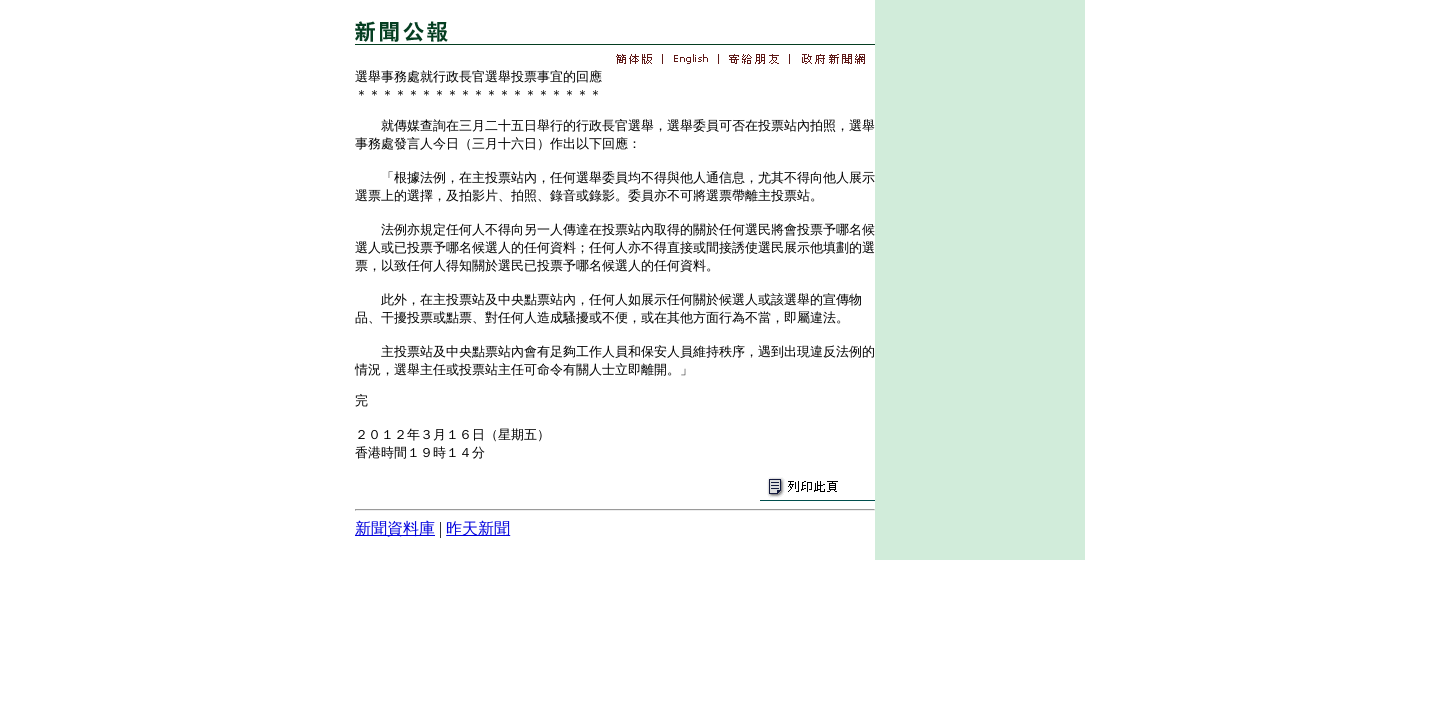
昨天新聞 (478, 528)
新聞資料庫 (395, 528)
